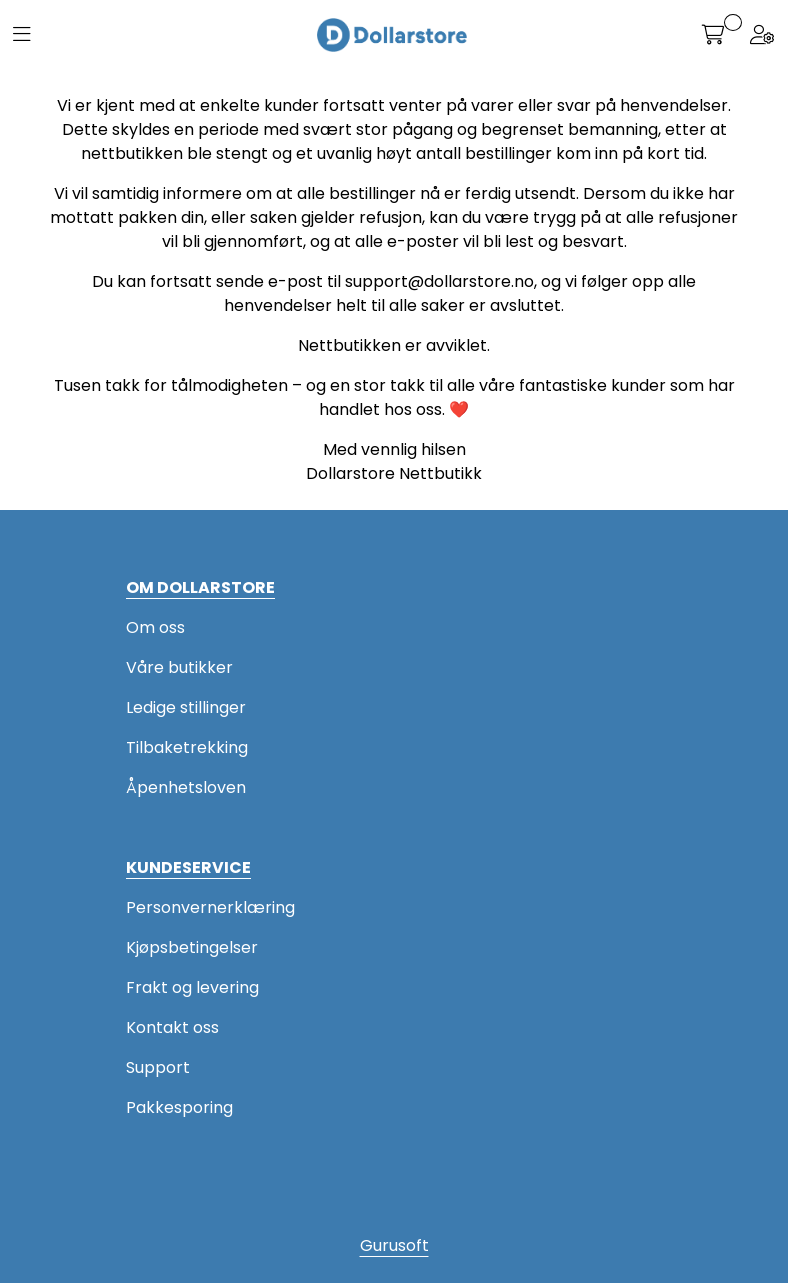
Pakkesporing (179, 1107)
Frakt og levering (192, 987)
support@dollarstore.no (439, 281)
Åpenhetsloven (186, 787)
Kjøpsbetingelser (192, 947)
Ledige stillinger (186, 707)
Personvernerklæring (210, 907)
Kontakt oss (172, 1027)
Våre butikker (179, 667)
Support (158, 1067)
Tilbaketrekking (187, 747)
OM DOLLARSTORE (200, 587)
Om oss (155, 627)
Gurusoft (394, 1245)
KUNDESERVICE (188, 867)
